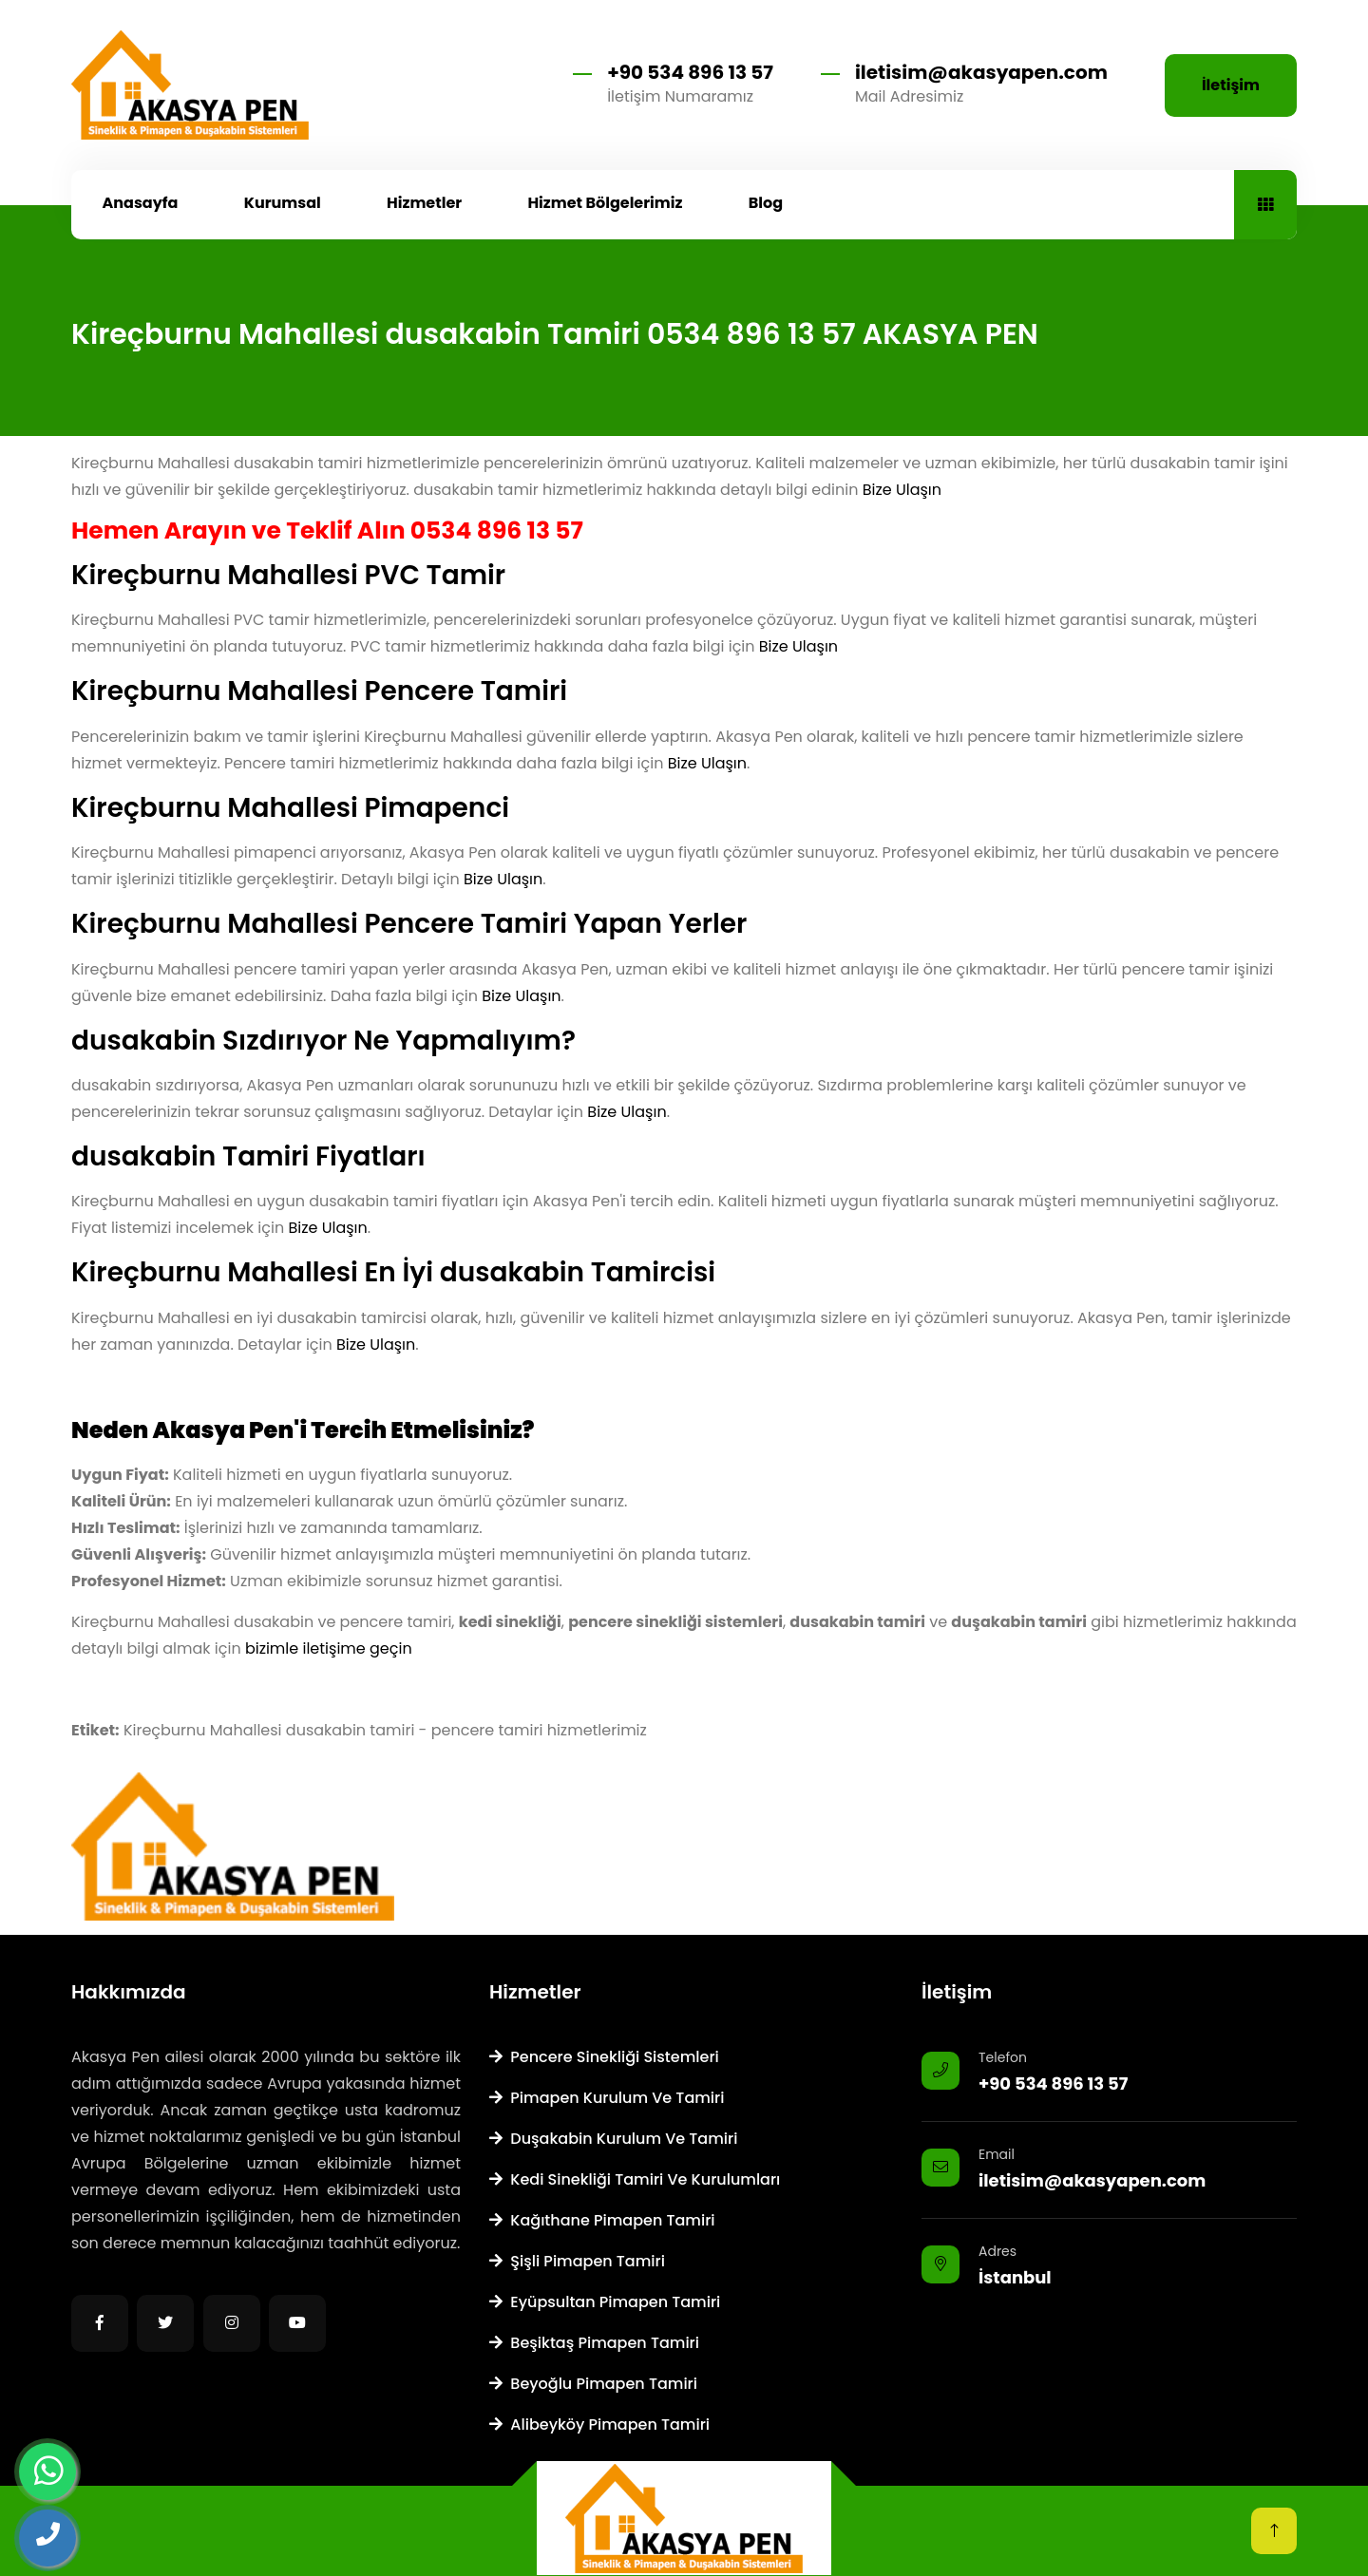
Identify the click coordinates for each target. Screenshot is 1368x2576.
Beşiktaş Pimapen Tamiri (594, 2343)
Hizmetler (424, 203)
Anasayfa (141, 203)
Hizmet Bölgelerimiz (604, 203)
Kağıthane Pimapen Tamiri (602, 2220)
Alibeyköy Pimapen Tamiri (599, 2424)
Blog (766, 203)
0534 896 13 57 (496, 530)
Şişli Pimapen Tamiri (577, 2261)
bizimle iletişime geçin (328, 1648)
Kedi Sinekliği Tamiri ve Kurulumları (634, 2179)
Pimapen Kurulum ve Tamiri (606, 2098)
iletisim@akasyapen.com (981, 72)
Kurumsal (282, 203)
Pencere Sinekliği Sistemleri (604, 2057)
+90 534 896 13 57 (690, 72)
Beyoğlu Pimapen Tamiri (593, 2384)
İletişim (1231, 85)
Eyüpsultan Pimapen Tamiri (604, 2302)
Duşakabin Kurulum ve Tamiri (613, 2139)
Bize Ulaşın (902, 490)
